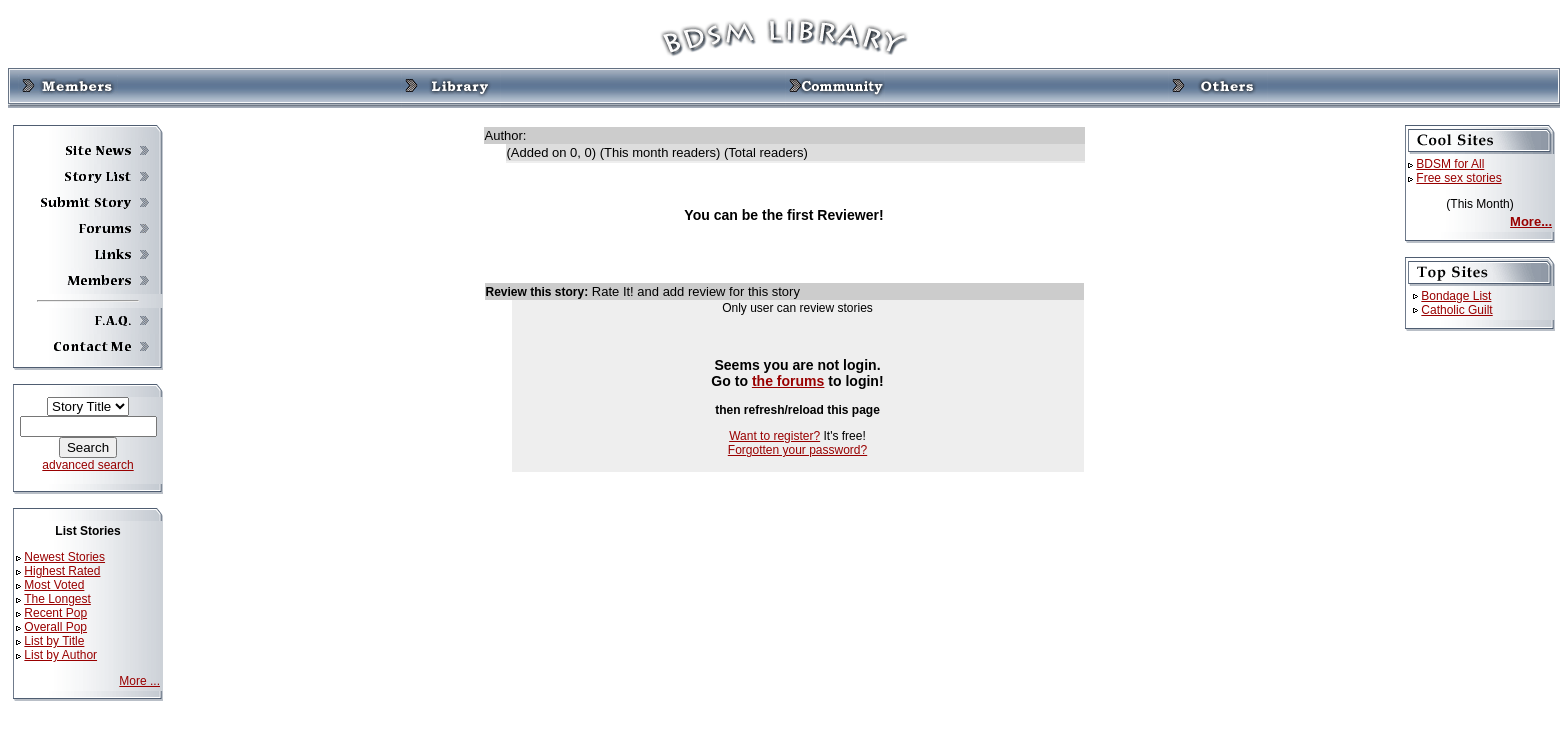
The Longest (57, 599)
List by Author (60, 655)
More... (1531, 221)
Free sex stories (1458, 178)
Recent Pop (55, 613)
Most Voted (54, 585)
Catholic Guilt (1456, 310)
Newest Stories (64, 557)
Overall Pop (55, 627)
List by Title (54, 641)
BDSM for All (1450, 164)
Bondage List (1456, 296)
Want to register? (774, 436)
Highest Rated (62, 571)
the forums (788, 381)
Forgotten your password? (797, 450)
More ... (139, 681)
